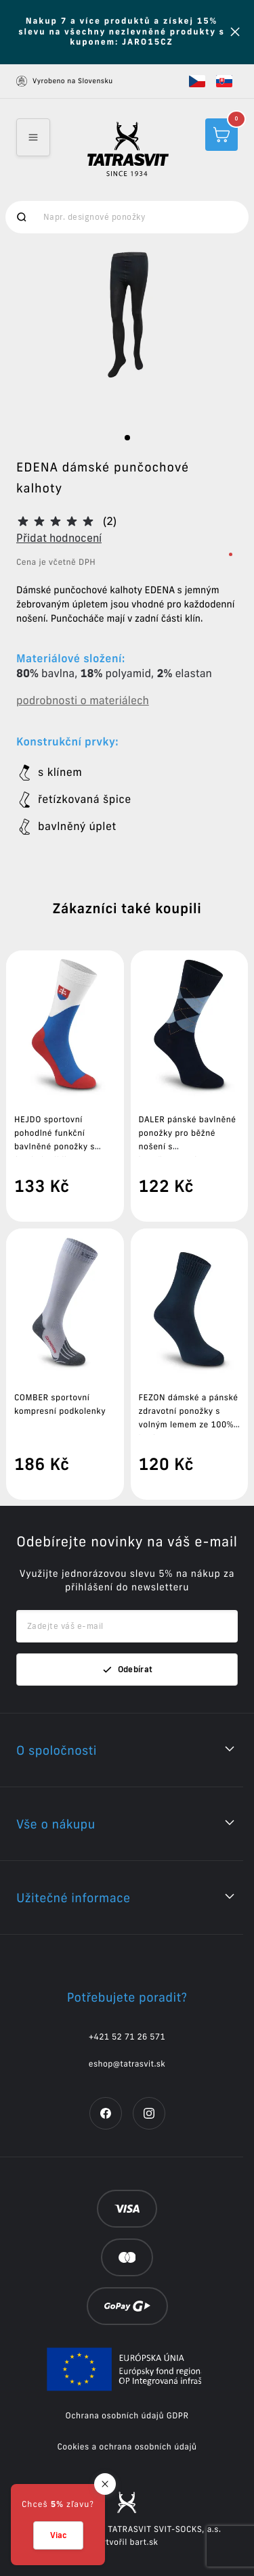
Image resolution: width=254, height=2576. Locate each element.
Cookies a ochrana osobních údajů (126, 2447)
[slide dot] (127, 437)
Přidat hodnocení (59, 538)
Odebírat (127, 1669)
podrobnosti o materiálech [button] (82, 701)
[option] (127, 334)
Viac (58, 2535)
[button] (197, 81)
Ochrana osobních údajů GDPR (127, 2416)
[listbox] (127, 334)
